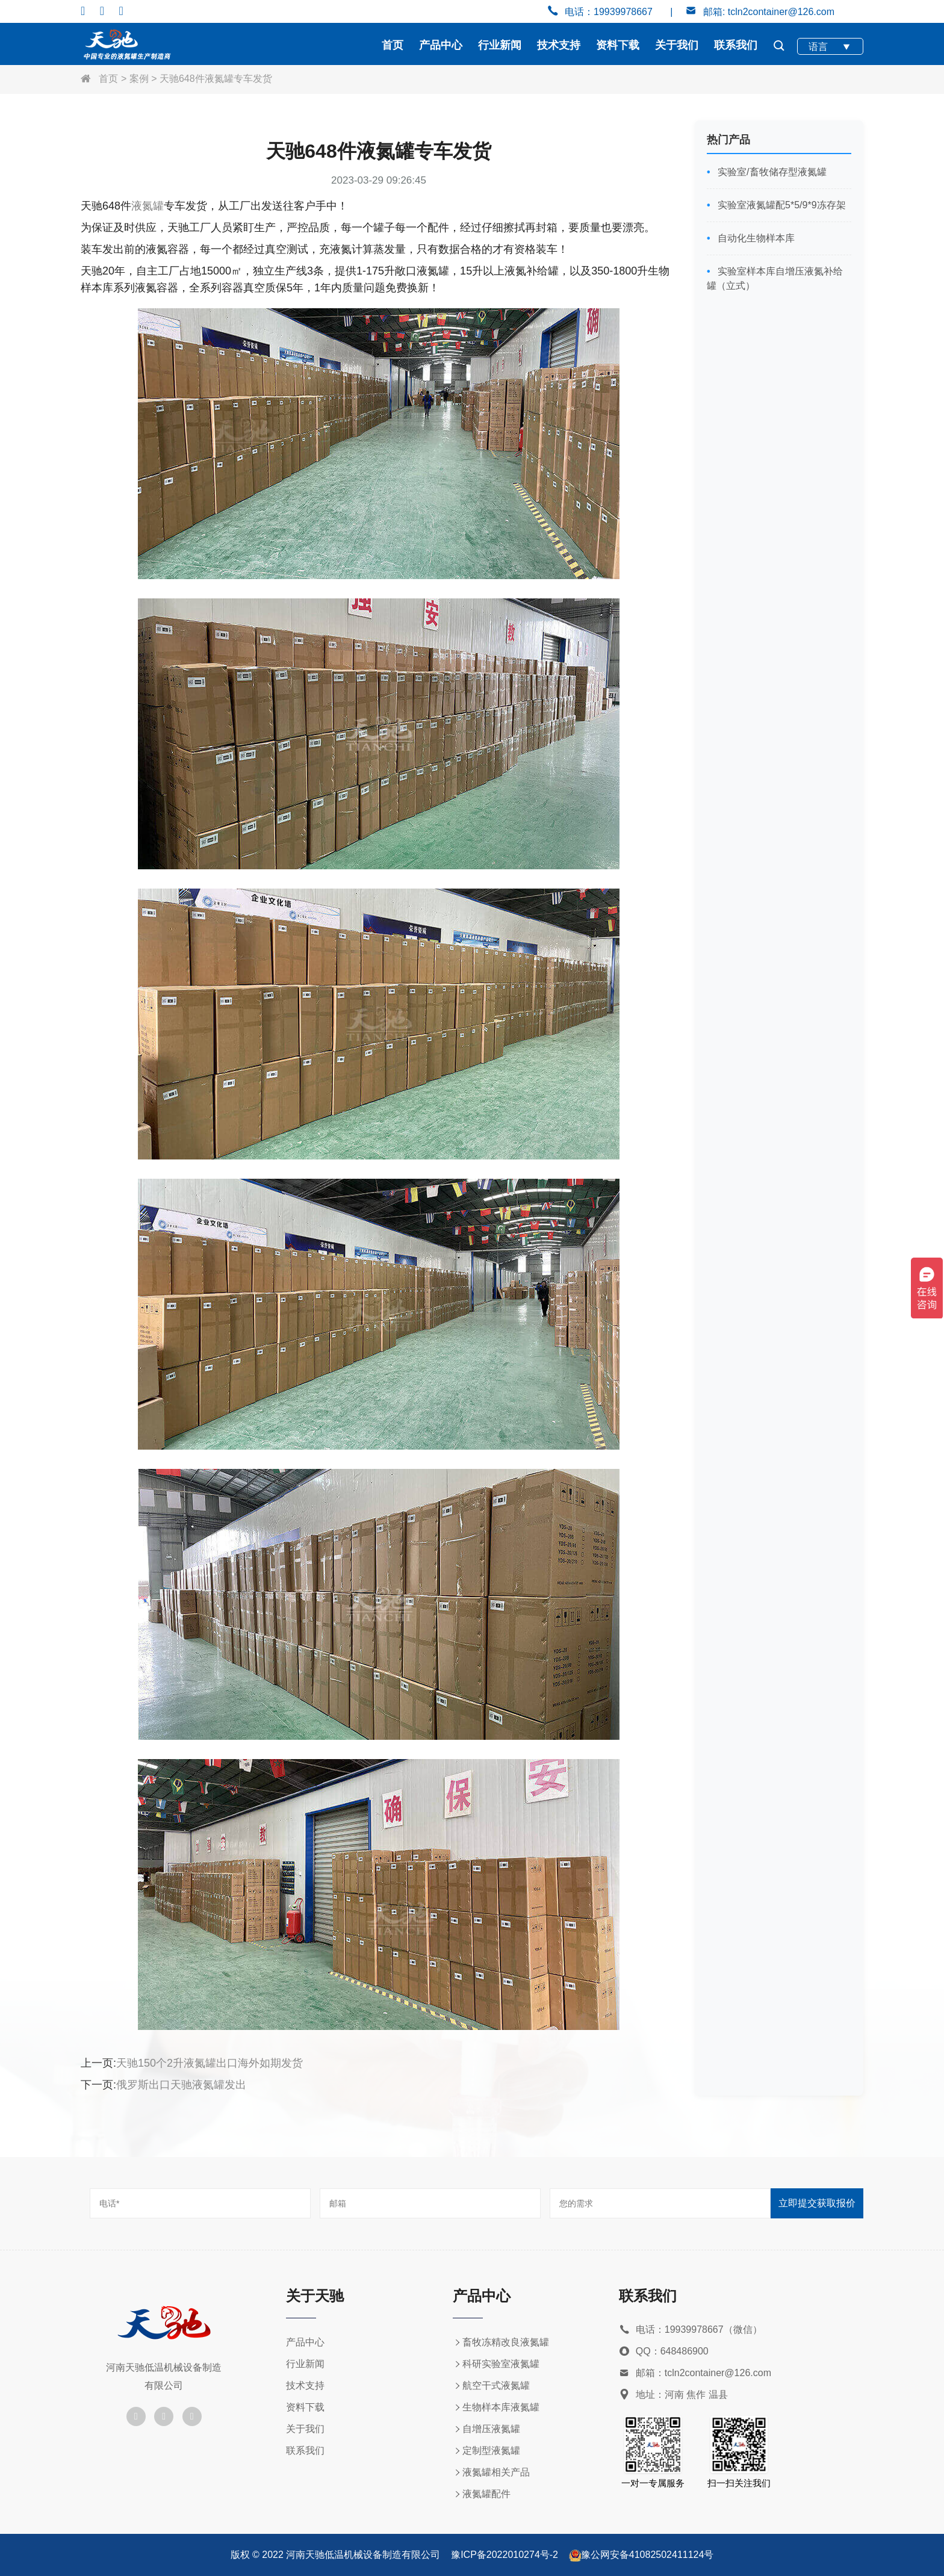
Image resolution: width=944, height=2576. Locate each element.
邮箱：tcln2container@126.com (695, 2373)
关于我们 (676, 45)
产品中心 (440, 45)
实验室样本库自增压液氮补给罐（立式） (775, 278)
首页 (392, 45)
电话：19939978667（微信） (690, 2330)
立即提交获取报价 (817, 2203)
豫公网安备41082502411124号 (647, 2555)
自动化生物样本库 (755, 238)
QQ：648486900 (664, 2351)
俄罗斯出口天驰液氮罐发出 (181, 2085)
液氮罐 (147, 206)
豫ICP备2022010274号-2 (504, 2555)
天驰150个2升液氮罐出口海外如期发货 (209, 2063)
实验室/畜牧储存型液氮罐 (771, 172)
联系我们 (735, 45)
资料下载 (617, 45)
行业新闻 (499, 45)
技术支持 (558, 45)
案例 (139, 78)
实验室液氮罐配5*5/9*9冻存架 (780, 205)
